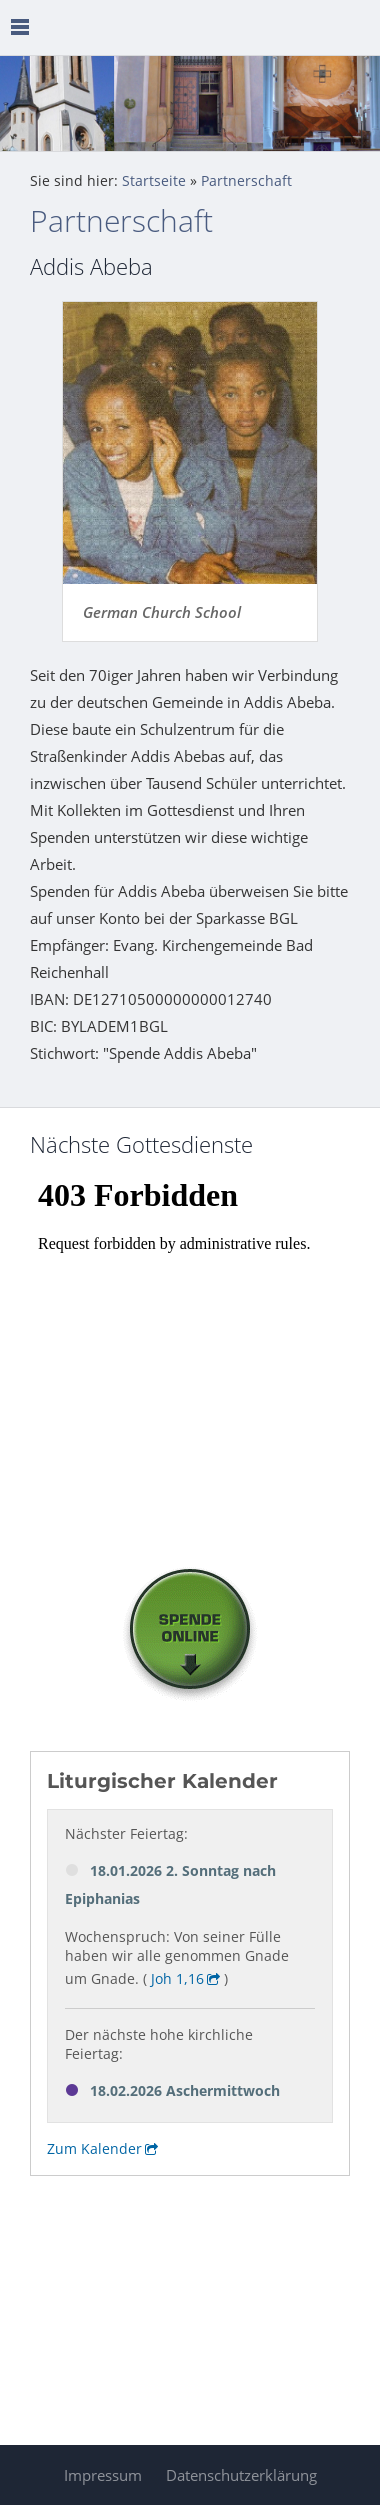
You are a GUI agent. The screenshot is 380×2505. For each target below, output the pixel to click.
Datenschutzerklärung (241, 2475)
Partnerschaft (246, 181)
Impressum (103, 2475)
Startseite (154, 181)
